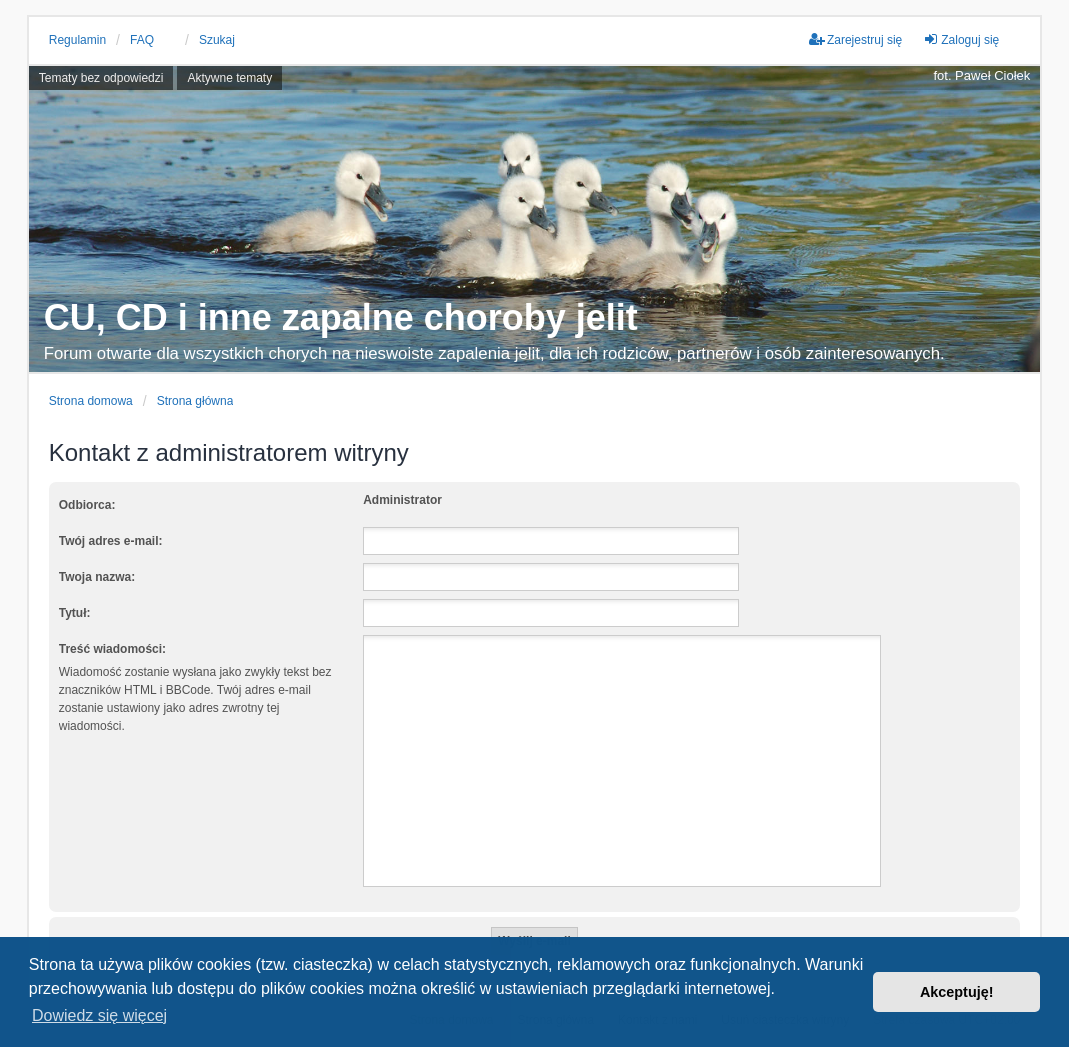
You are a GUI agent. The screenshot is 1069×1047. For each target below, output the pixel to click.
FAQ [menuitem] (142, 40)
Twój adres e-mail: (111, 541)
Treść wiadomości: (112, 649)
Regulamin (77, 40)
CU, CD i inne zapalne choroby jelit (341, 317)
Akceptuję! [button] (957, 992)
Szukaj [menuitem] (217, 40)
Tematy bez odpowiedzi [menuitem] (101, 78)
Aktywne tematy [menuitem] (229, 78)
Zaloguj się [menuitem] (961, 39)
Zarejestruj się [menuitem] (855, 39)
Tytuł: (75, 613)
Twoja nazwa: (97, 577)
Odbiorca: (87, 505)
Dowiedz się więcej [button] (99, 1015)
